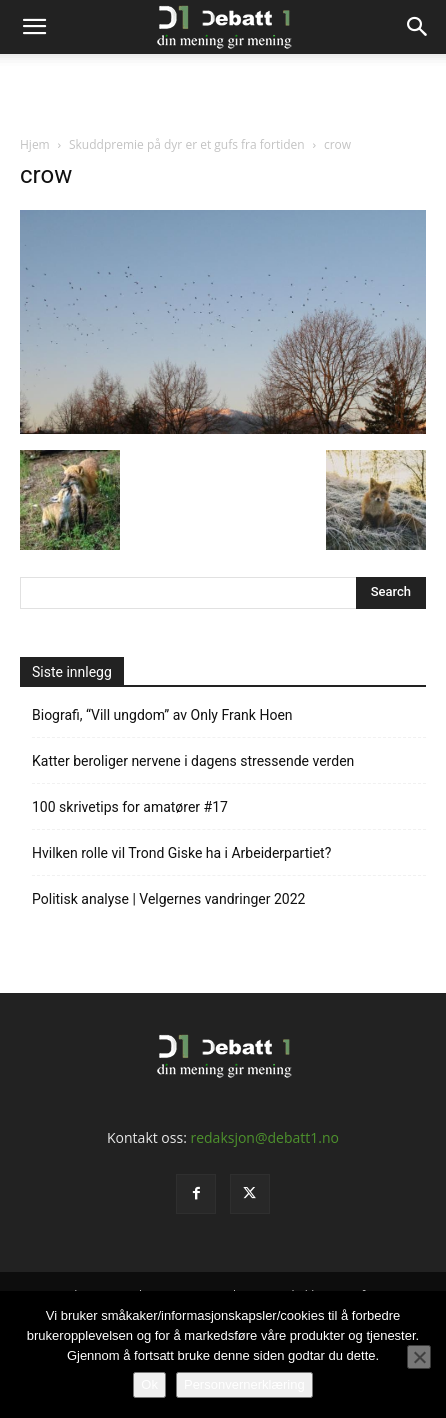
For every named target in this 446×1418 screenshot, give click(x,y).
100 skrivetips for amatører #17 (130, 807)
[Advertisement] (223, 89)
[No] (419, 1357)
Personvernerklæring (244, 1384)
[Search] (418, 27)
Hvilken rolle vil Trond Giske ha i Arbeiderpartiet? (181, 853)
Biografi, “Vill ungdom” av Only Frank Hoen (162, 715)
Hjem (35, 144)
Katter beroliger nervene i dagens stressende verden (193, 761)
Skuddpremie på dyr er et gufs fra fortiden (187, 144)
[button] (34, 27)
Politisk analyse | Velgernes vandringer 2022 (168, 899)
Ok (149, 1384)
